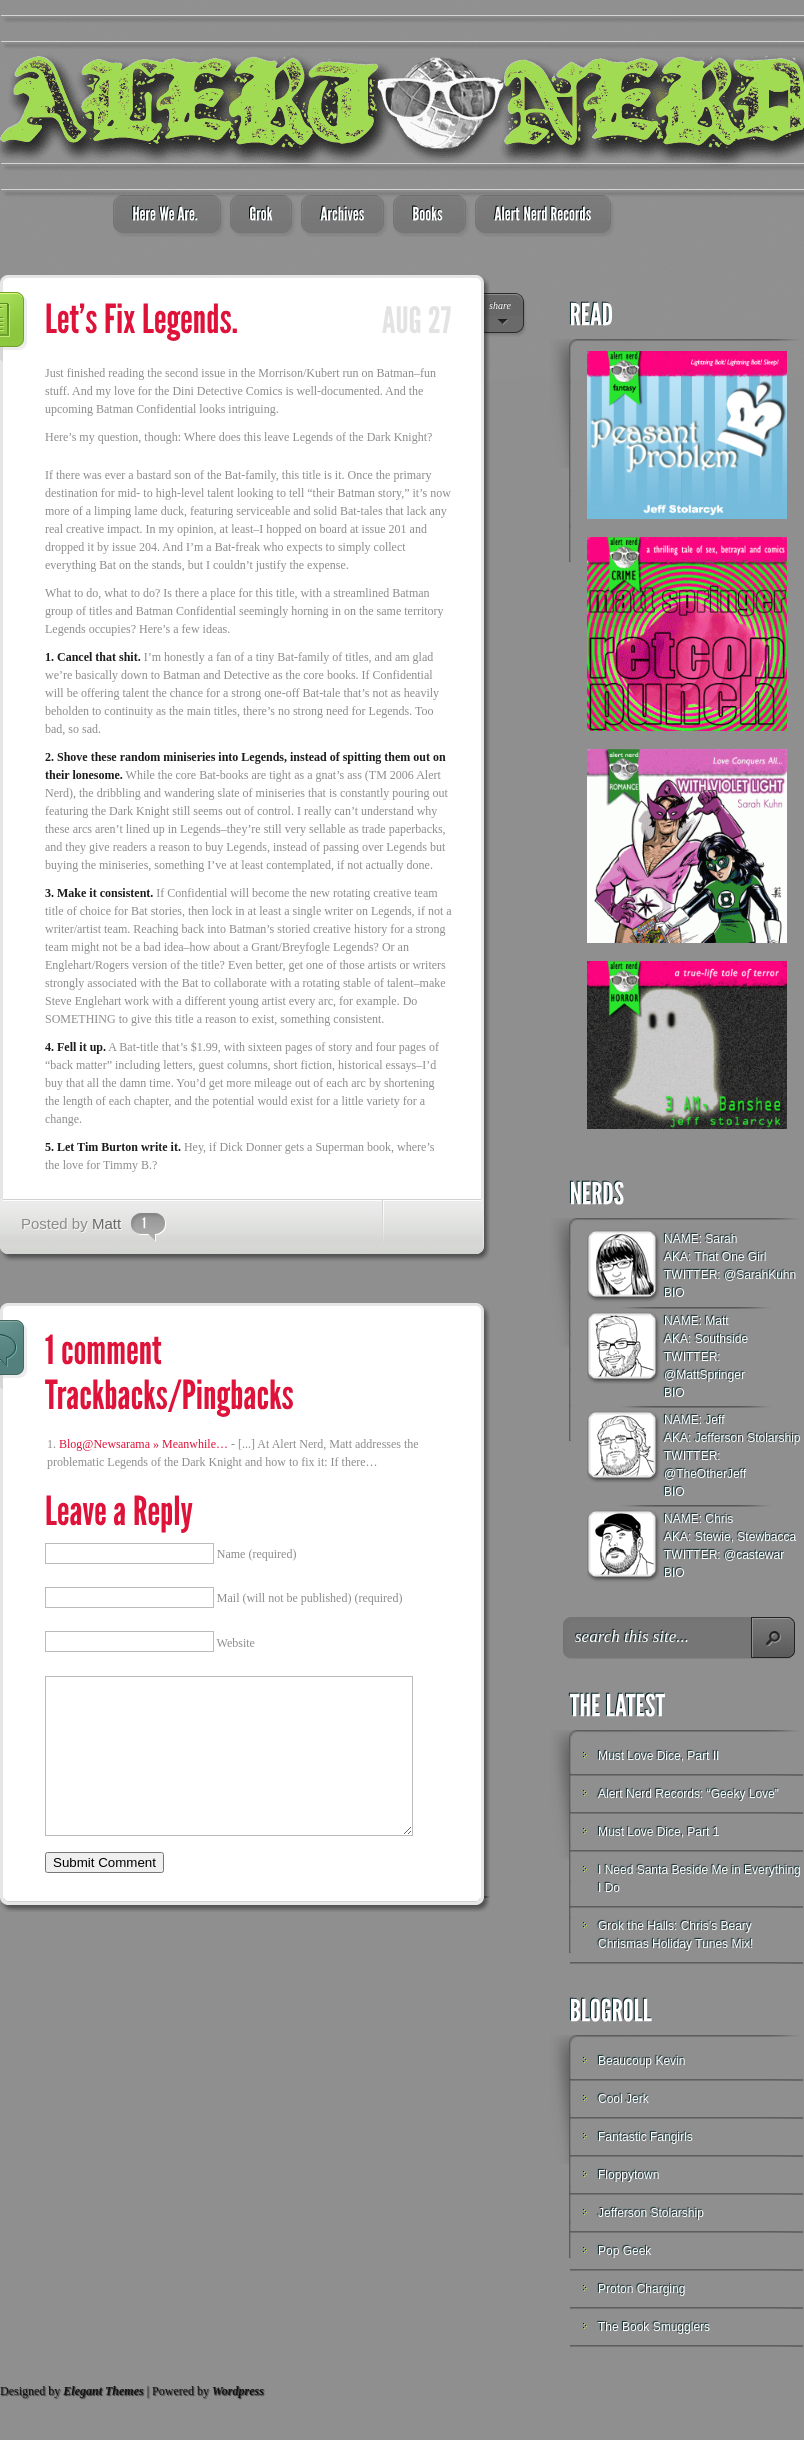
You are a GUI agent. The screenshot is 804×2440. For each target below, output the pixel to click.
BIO (674, 1293)
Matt (106, 1223)
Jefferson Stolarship (651, 2213)
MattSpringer (710, 1375)
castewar (760, 1555)
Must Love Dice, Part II (658, 1756)
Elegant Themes (103, 2391)
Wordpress (238, 2391)
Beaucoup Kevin (641, 2061)
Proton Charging (641, 2289)
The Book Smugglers (654, 2327)
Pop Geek (624, 2251)
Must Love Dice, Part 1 (658, 1832)
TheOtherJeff (711, 1474)
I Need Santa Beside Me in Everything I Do (699, 1879)
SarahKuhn (766, 1275)
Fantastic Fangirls (645, 2137)
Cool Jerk (623, 2099)
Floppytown (628, 2175)
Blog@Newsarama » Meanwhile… (143, 1444)
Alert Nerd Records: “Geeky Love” (688, 1794)
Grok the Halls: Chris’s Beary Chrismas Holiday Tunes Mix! (675, 1935)
